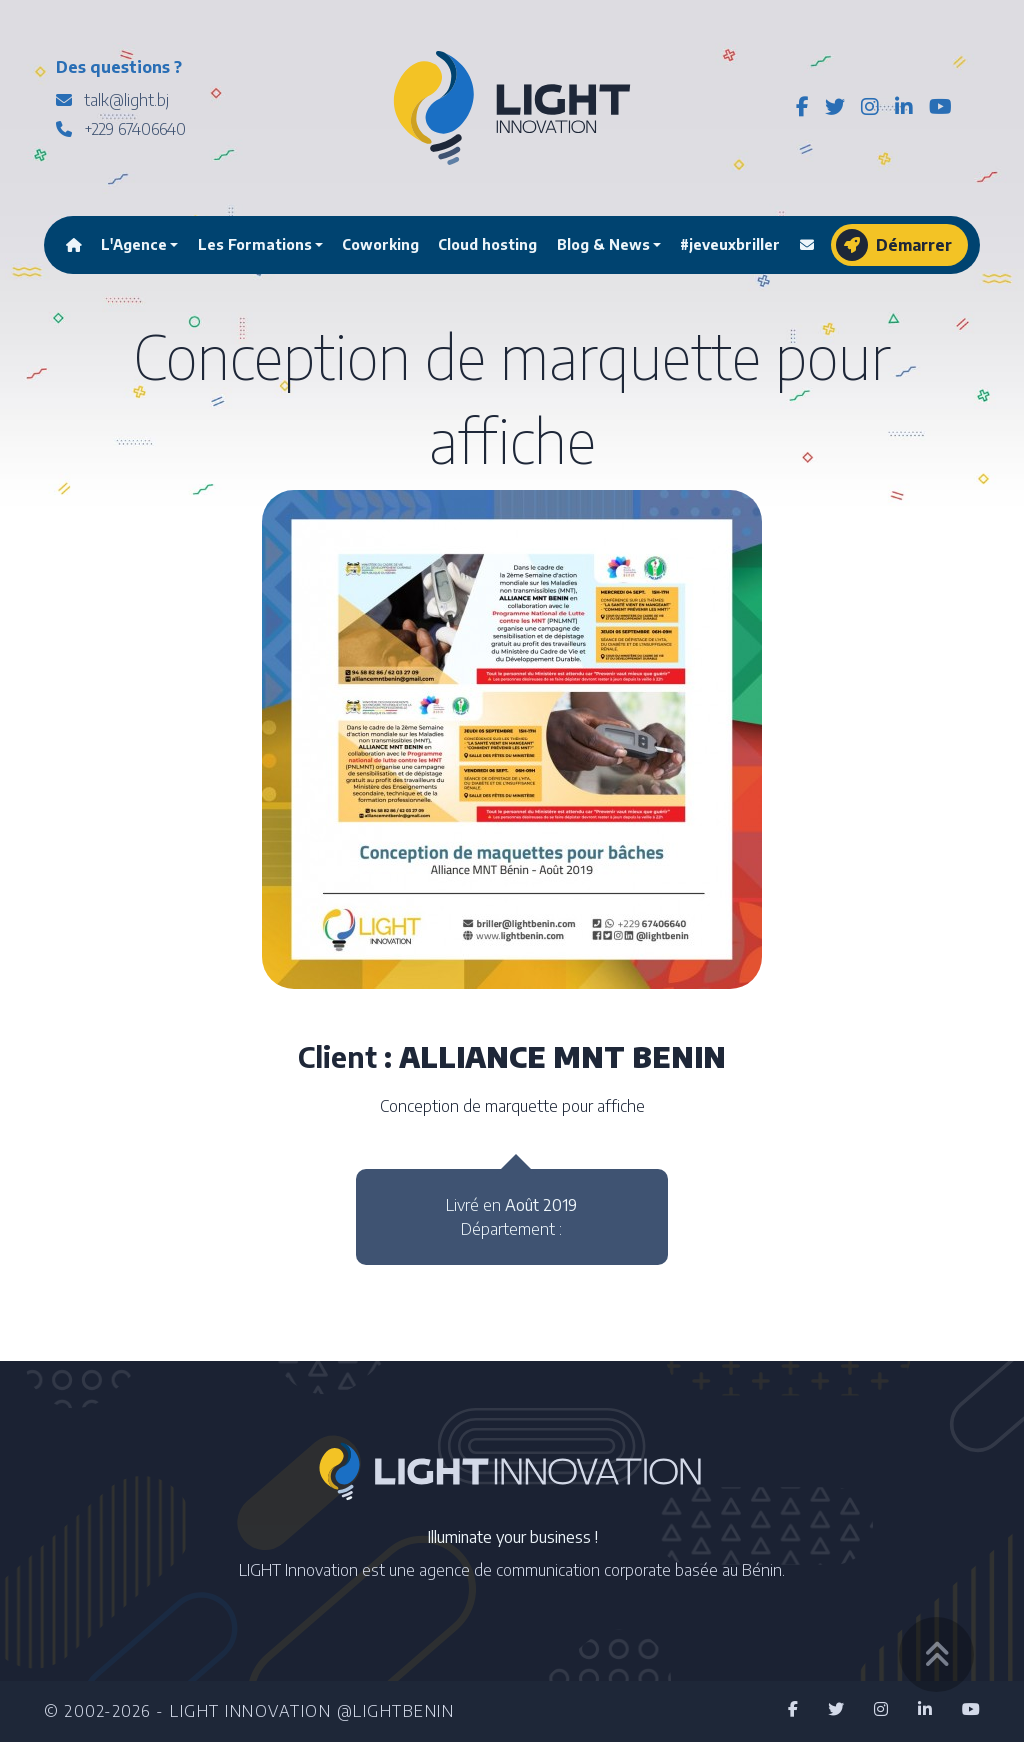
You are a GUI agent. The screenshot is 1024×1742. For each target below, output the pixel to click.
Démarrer (894, 245)
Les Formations (255, 244)
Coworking (380, 244)
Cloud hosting (487, 244)
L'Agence (134, 244)
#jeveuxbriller (730, 244)
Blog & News (603, 244)
